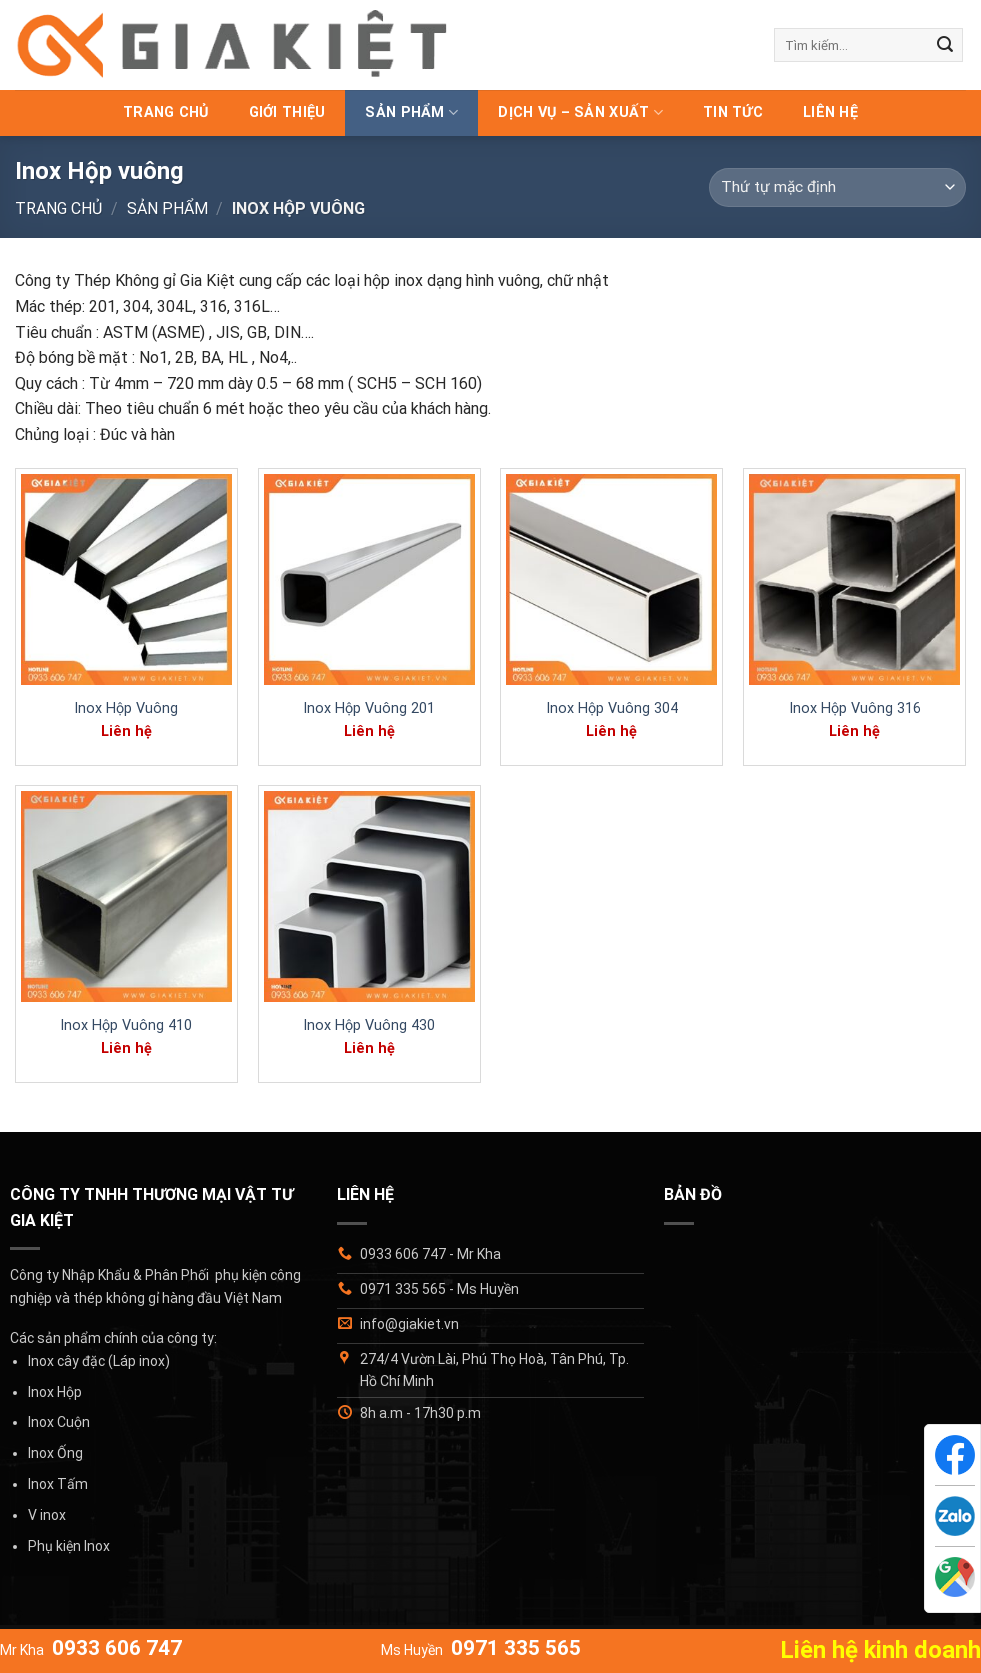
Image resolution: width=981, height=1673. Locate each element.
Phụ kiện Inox (69, 1546)
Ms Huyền (481, 1650)
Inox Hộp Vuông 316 (855, 708)
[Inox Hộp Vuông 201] (369, 579)
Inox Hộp (55, 1392)
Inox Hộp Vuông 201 (369, 708)
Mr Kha (91, 1650)
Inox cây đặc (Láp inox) (99, 1361)
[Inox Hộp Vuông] (126, 579)
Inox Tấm (58, 1484)
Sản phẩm (411, 112)
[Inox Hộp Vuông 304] (611, 579)
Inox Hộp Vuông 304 (612, 708)
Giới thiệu (287, 112)
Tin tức (733, 112)
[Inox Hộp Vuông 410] (126, 896)
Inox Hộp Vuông (126, 708)
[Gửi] (945, 45)
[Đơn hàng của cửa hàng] (837, 187)
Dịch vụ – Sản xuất (580, 112)
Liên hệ (830, 112)
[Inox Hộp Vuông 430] (369, 896)
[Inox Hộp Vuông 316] (854, 579)
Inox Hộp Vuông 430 (369, 1025)
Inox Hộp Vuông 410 (126, 1025)
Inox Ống (55, 1453)
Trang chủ (166, 112)
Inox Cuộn (59, 1422)
